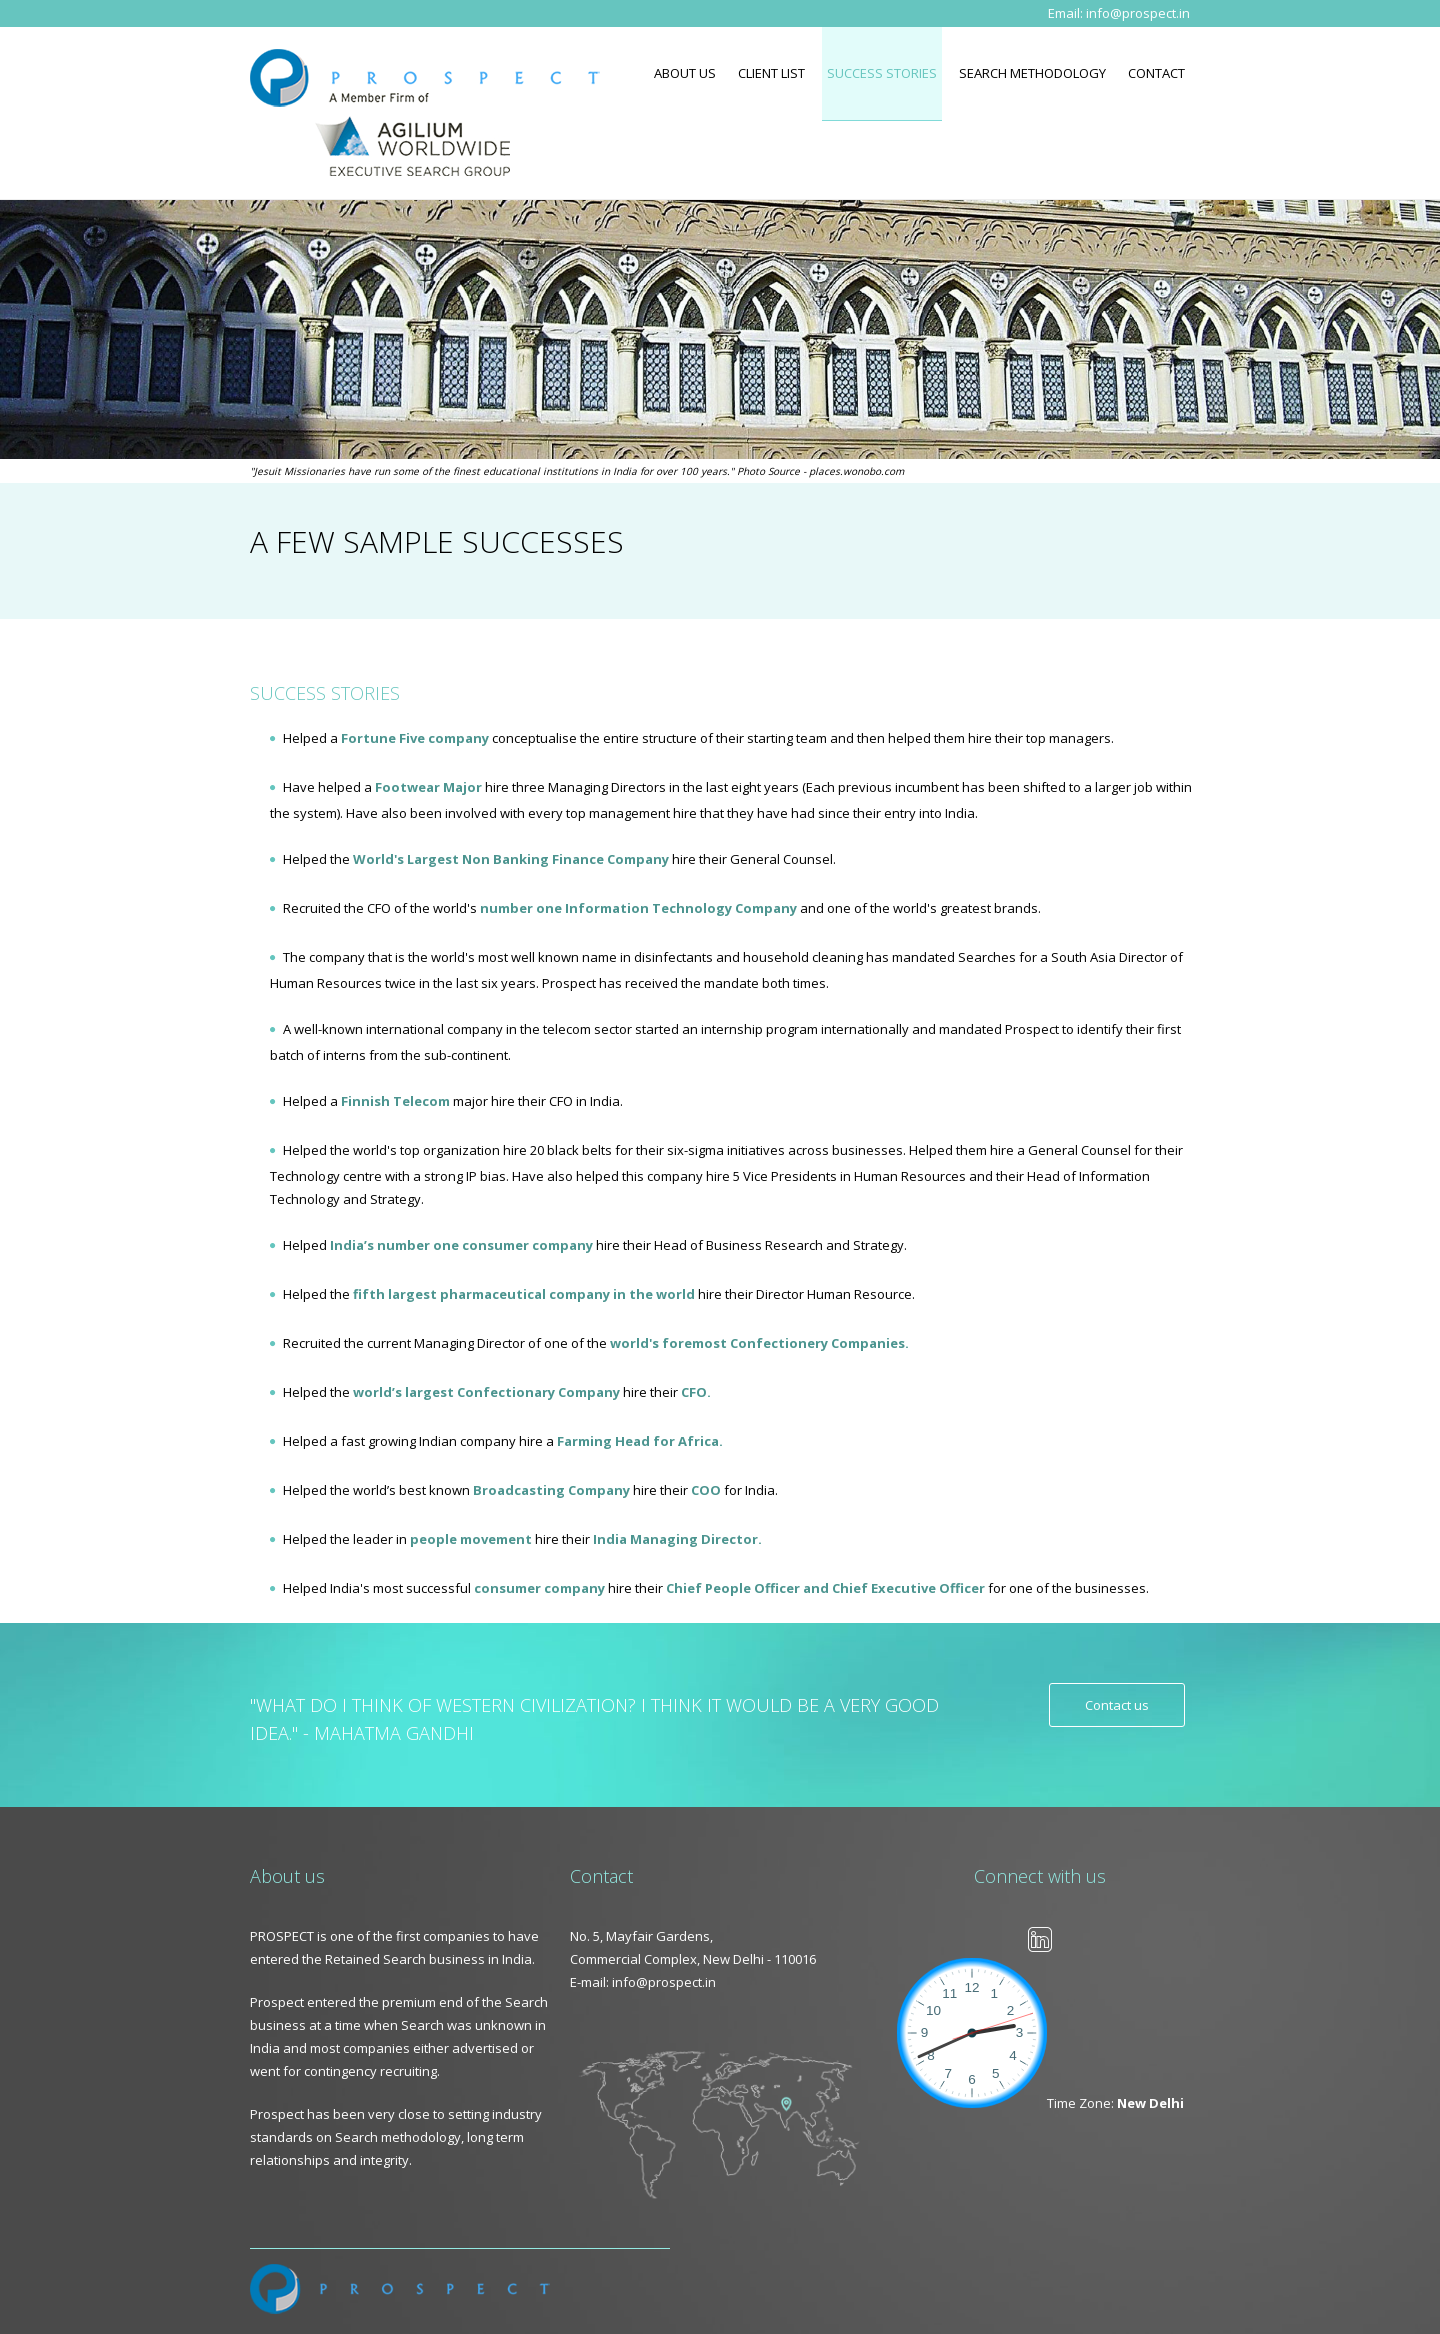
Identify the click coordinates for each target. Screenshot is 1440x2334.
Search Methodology (1032, 73)
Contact (1156, 73)
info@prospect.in (1138, 13)
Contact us (1117, 1705)
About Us (685, 73)
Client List (771, 73)
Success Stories (882, 73)
